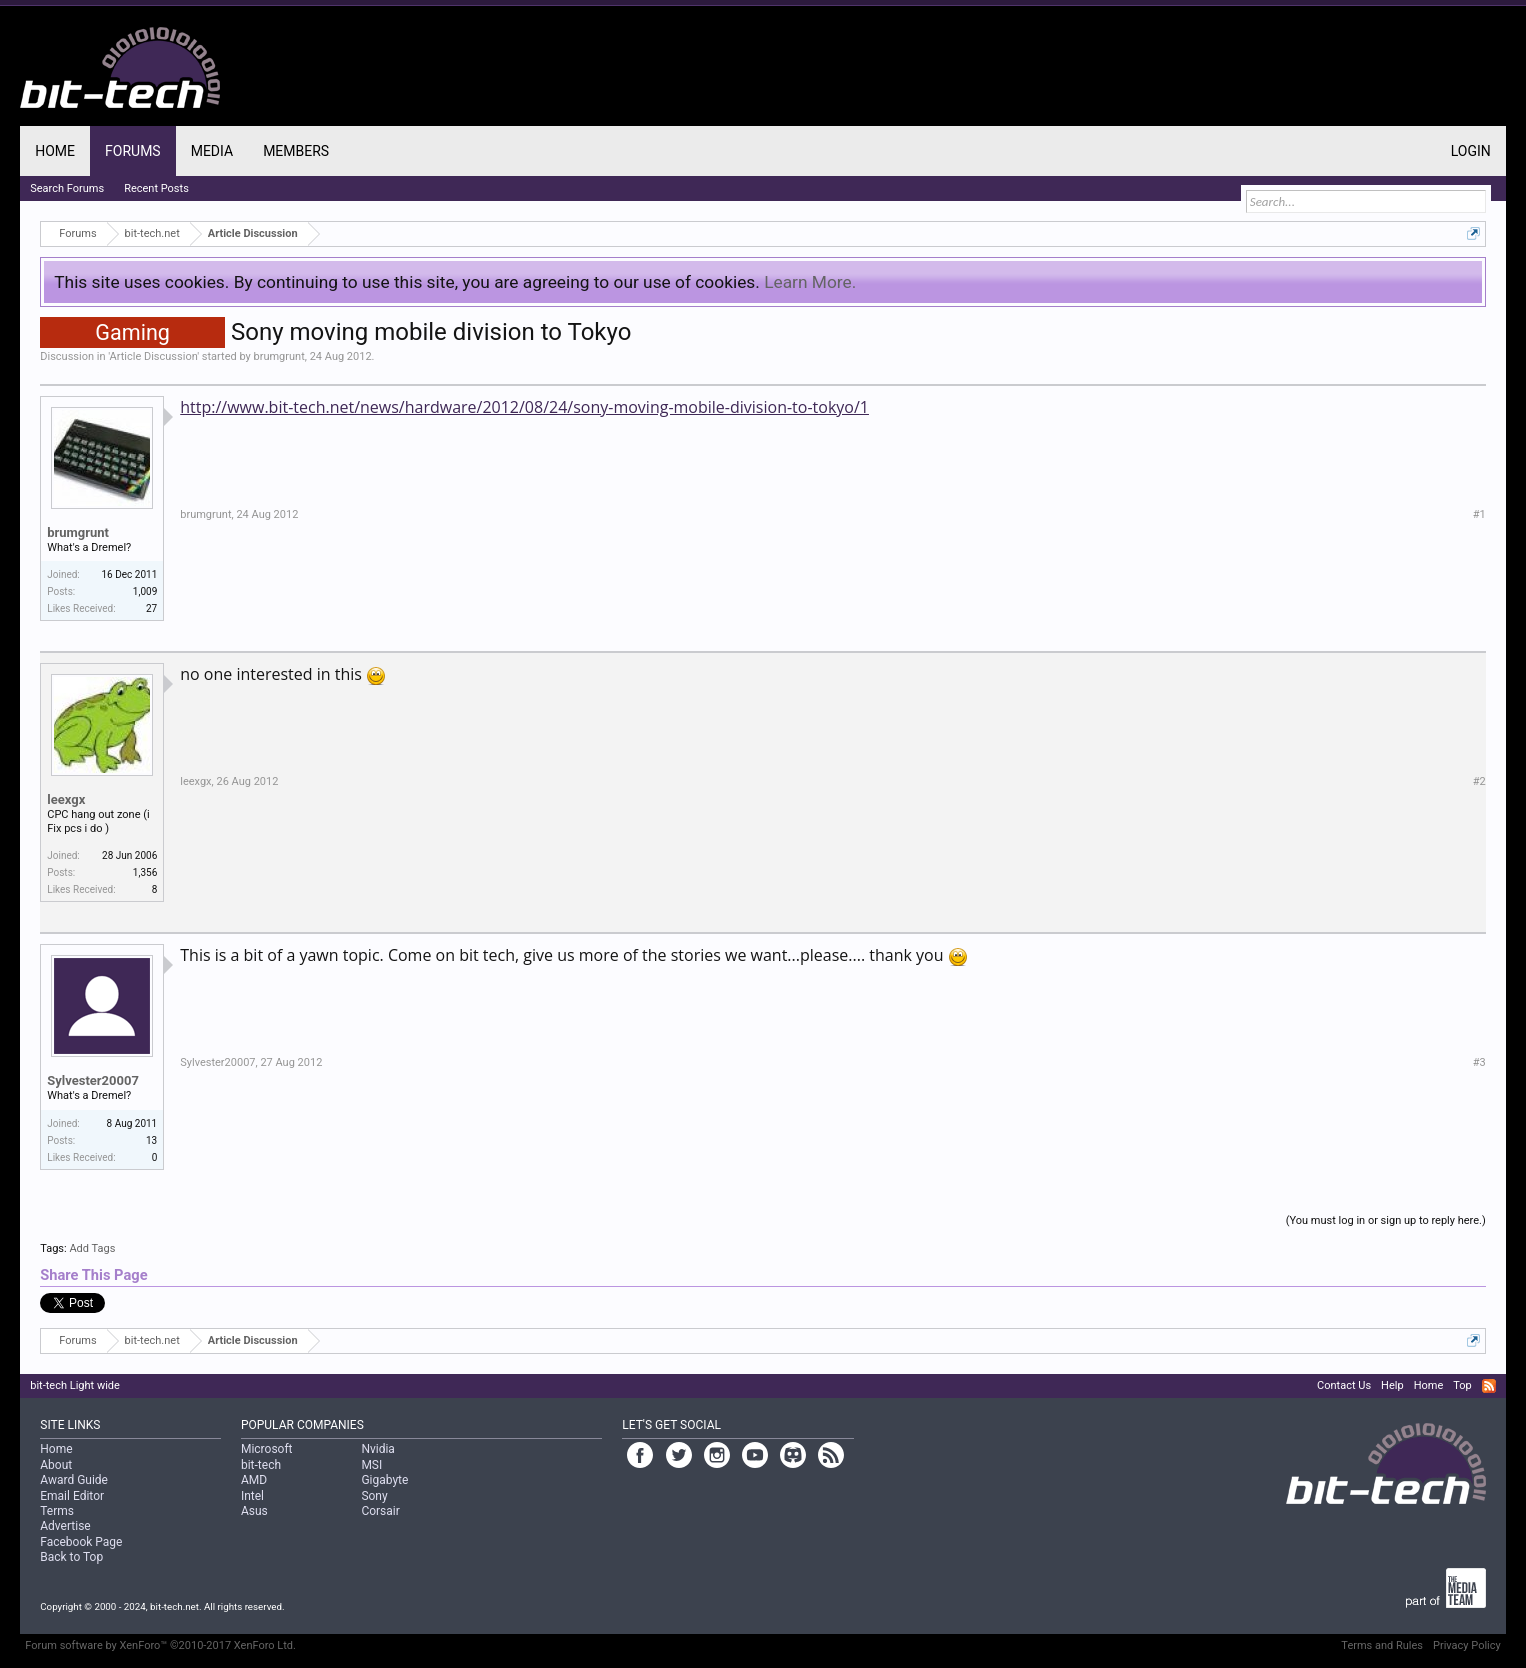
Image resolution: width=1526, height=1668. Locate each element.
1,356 (145, 872)
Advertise (65, 1526)
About (56, 1465)
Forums (133, 151)
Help (1392, 1385)
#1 (1479, 514)
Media (212, 151)
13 (151, 1140)
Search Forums (67, 188)
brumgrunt (279, 356)
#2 (1479, 781)
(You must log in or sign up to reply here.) (1386, 1220)
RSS (1489, 1386)
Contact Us (1344, 1385)
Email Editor (72, 1496)
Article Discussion (154, 356)
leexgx (66, 799)
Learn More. (810, 282)
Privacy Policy (1467, 1645)
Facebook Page (81, 1542)
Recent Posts (156, 188)
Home (55, 151)
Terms (57, 1511)
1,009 (145, 591)
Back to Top (71, 1557)
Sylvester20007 (93, 1080)
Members (296, 151)
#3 (1479, 1062)
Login (1471, 151)
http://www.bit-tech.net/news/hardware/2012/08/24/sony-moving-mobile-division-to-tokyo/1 (524, 407)
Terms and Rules (1382, 1645)
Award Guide (74, 1480)
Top (1462, 1385)
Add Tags (92, 1248)
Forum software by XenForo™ (160, 1645)
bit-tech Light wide (75, 1385)
